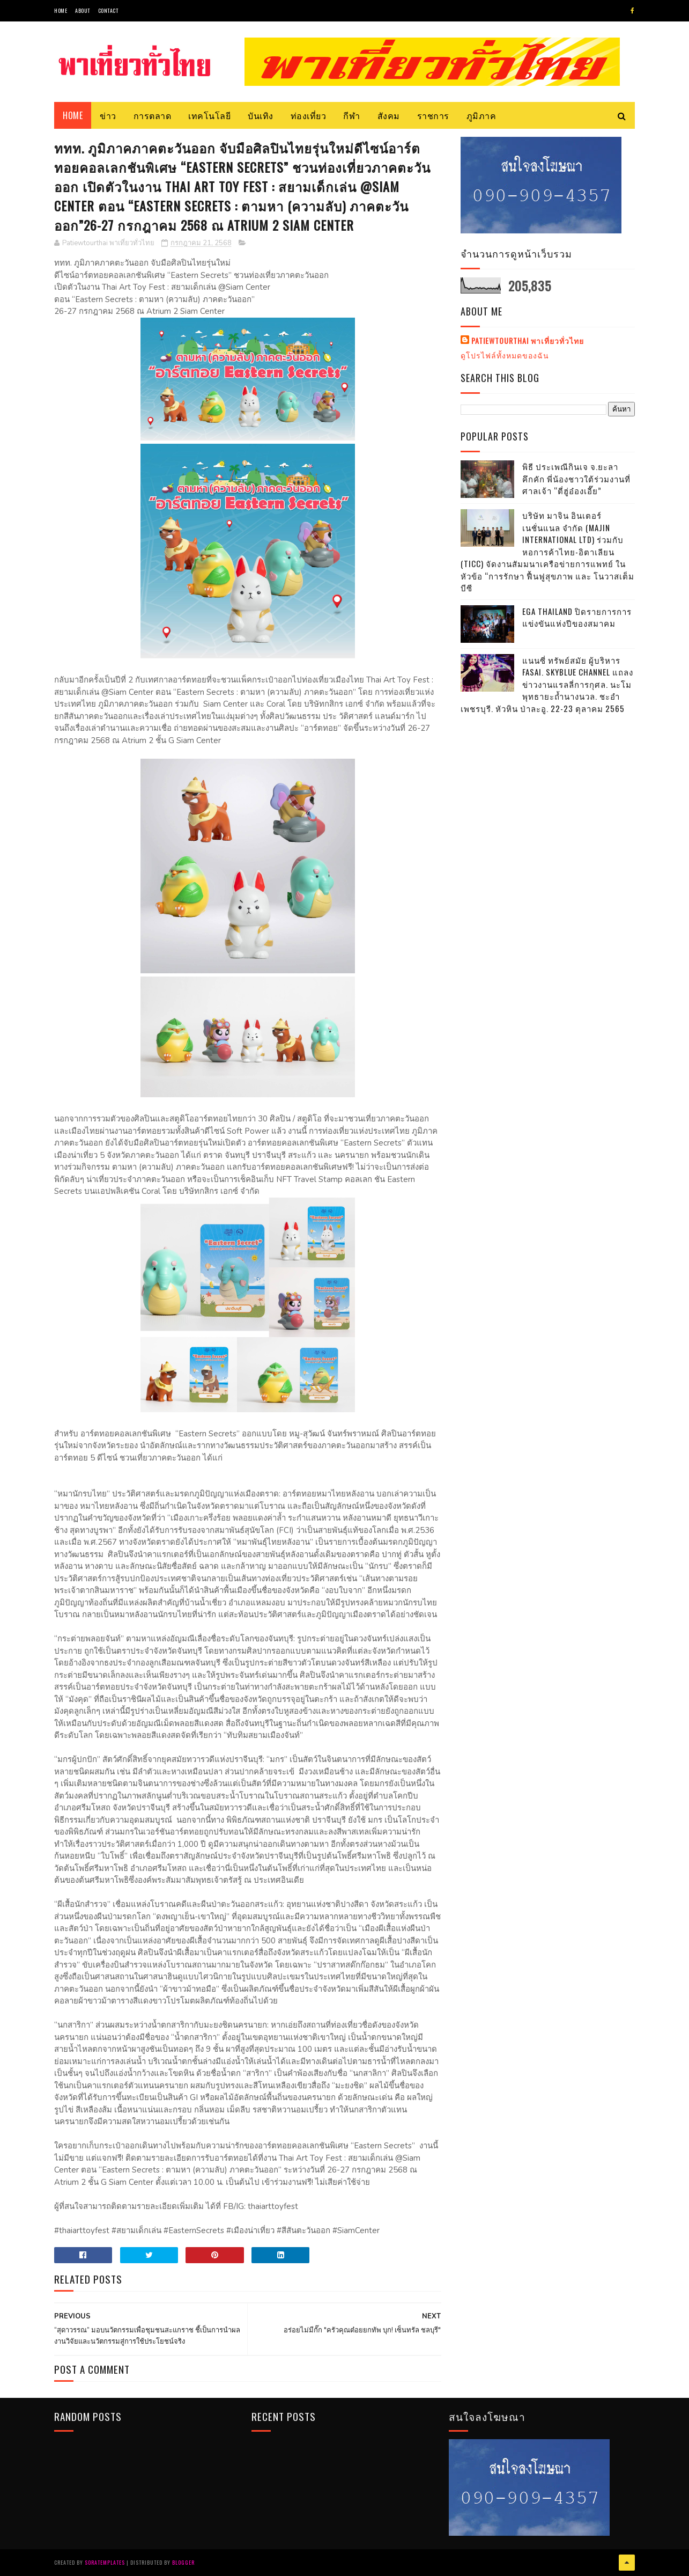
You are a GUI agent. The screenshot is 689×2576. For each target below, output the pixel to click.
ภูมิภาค (481, 115)
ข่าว (108, 115)
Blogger (183, 2562)
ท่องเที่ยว (309, 115)
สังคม (388, 115)
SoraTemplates (105, 2562)
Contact (108, 10)
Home (60, 10)
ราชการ (433, 115)
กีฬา (351, 115)
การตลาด (153, 115)
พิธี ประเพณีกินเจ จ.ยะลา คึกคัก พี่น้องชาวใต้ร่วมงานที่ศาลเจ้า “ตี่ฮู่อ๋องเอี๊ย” (576, 478)
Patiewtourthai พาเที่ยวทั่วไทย (527, 340)
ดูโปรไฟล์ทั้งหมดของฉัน (505, 355)
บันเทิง (260, 115)
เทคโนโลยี (209, 115)
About (82, 10)
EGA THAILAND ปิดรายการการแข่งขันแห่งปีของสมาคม (577, 617)
